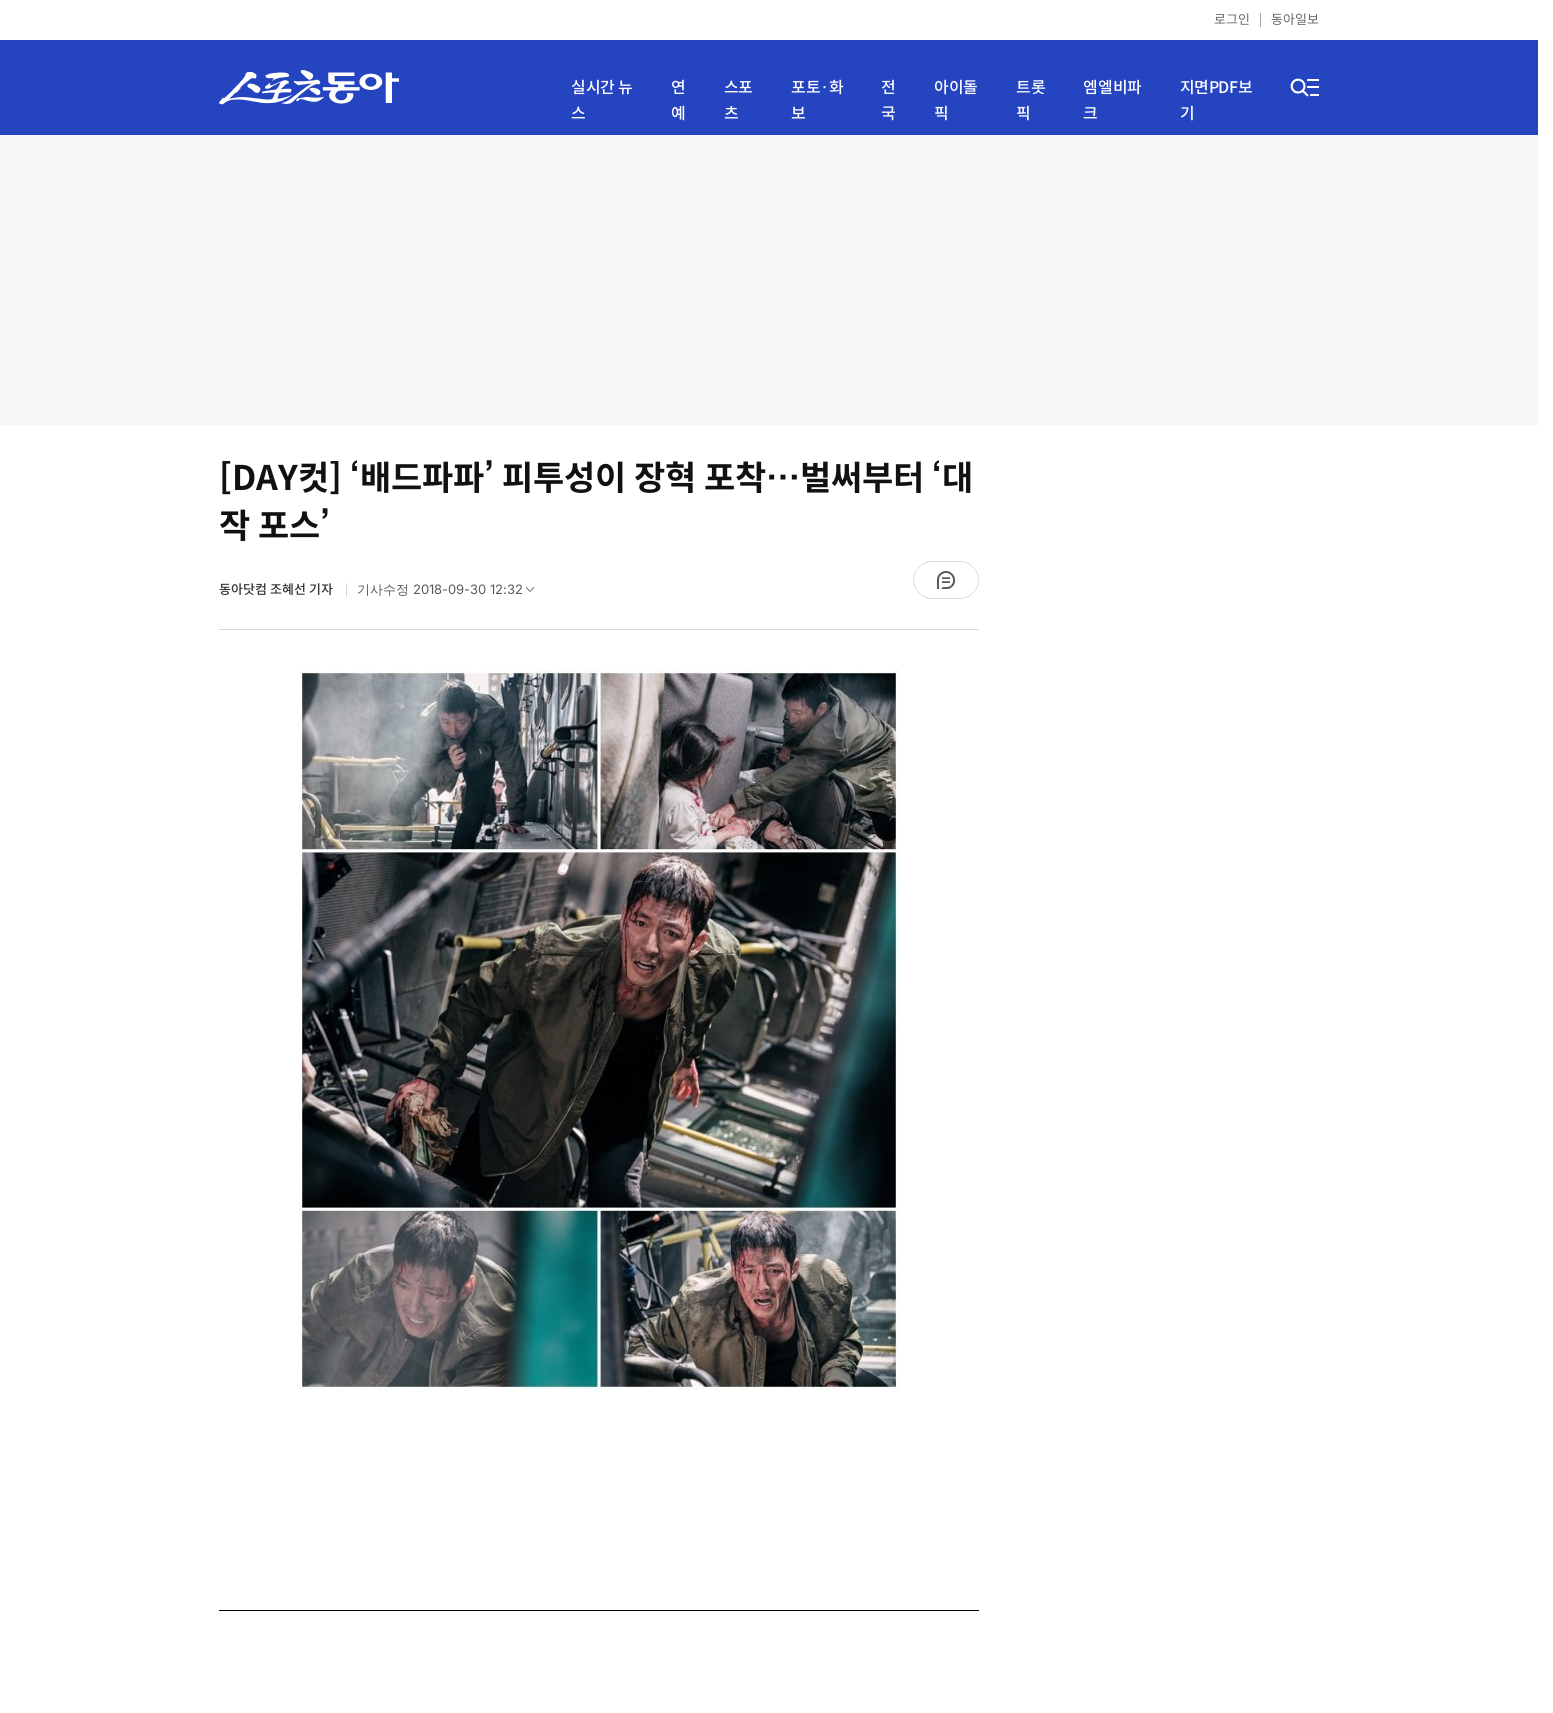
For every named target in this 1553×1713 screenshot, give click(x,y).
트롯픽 (1030, 100)
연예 (678, 100)
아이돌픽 (956, 100)
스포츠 (738, 100)
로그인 (1232, 19)
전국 (888, 100)
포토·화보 (817, 100)
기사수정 (452, 594)
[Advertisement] (769, 280)
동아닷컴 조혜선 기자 (277, 589)
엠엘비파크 (1112, 100)
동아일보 (1295, 19)
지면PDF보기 (1216, 100)
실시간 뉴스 (602, 100)
